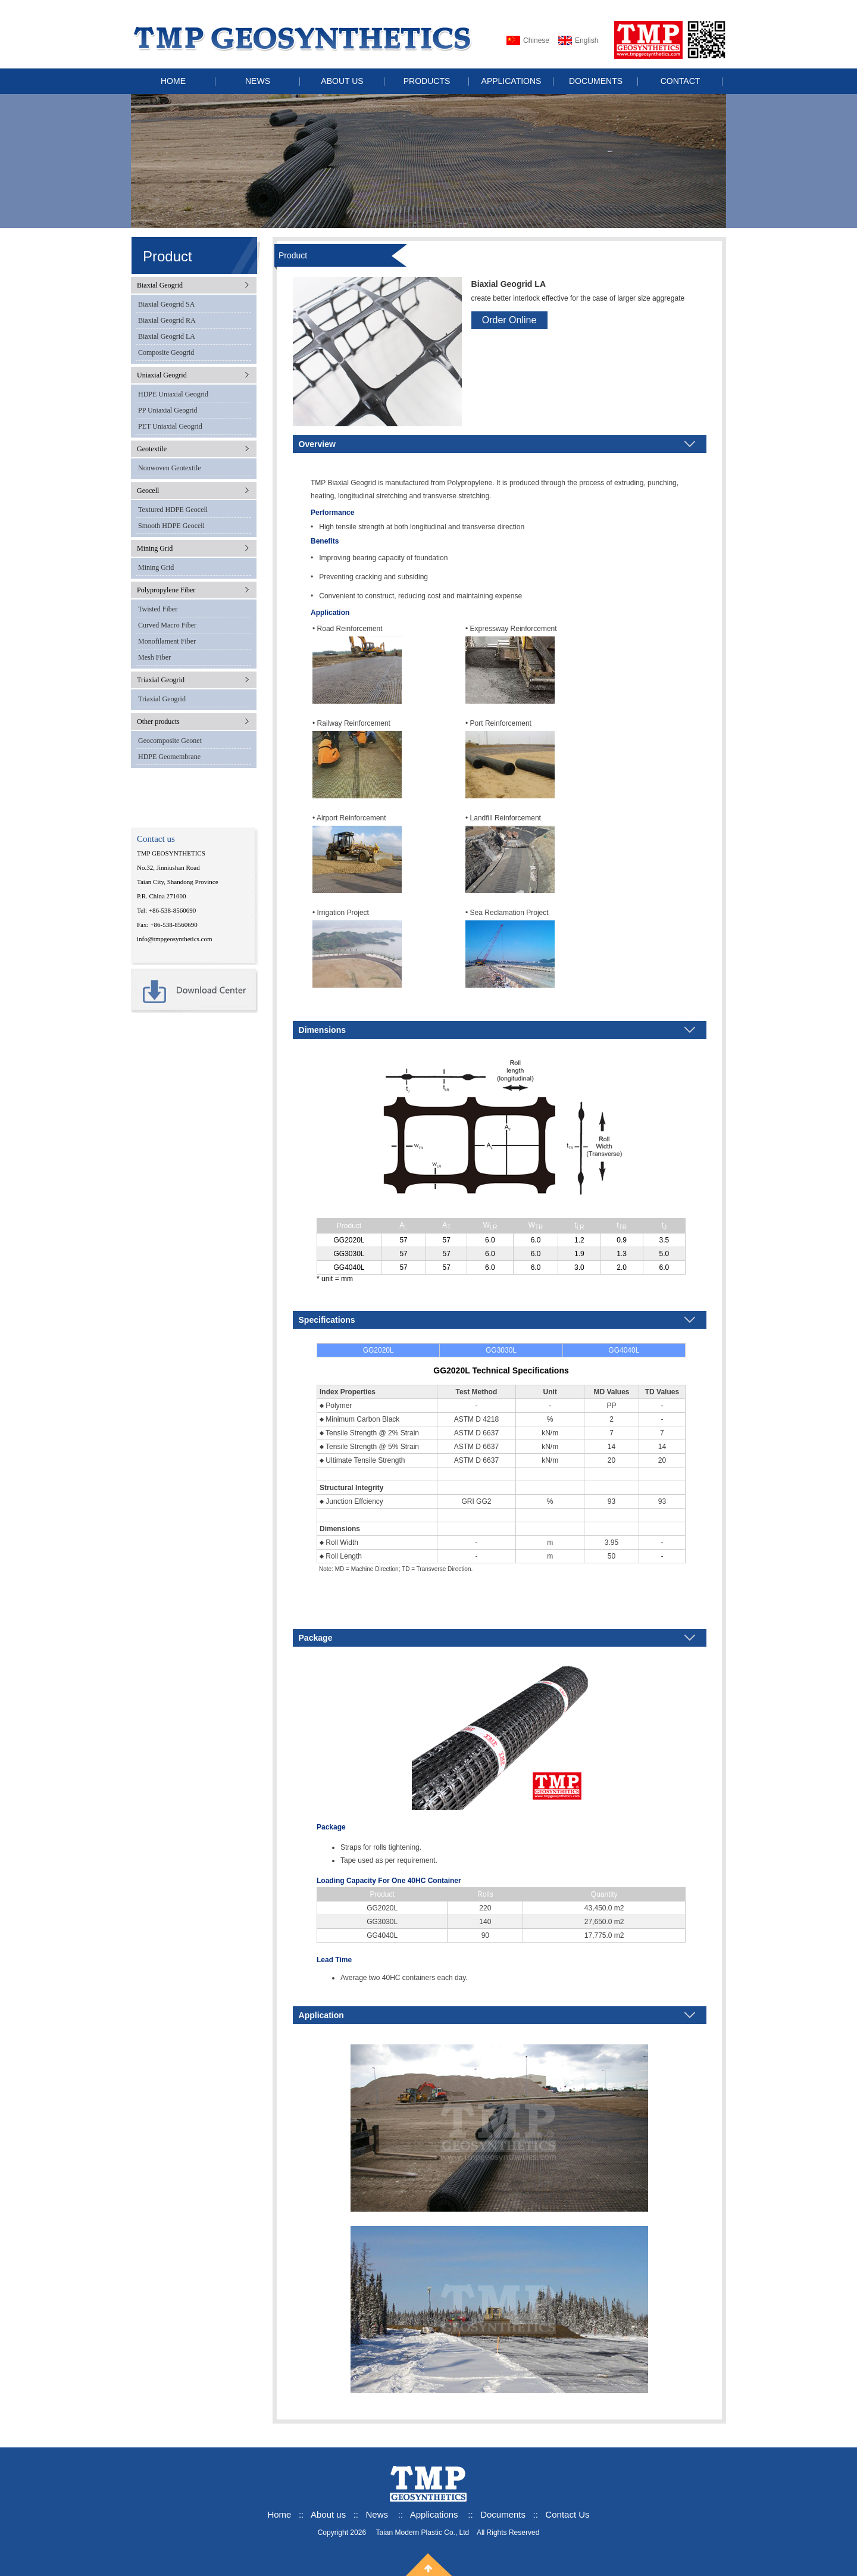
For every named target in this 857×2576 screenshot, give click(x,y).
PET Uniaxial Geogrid (170, 426)
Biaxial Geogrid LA (166, 336)
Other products (158, 721)
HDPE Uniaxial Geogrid (173, 394)
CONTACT (680, 81)
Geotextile (152, 449)
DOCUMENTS (596, 81)
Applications (434, 2514)
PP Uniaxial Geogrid (168, 410)
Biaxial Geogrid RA (167, 320)
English (586, 40)
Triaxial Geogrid (160, 680)
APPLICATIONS (511, 81)
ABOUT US (342, 81)
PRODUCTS (427, 81)
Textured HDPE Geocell (173, 509)
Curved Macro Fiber (167, 625)
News (377, 2514)
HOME (173, 81)
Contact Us (567, 2514)
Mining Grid (155, 548)
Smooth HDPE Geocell (171, 526)
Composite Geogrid (166, 352)
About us (329, 2514)
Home (279, 2514)
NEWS (257, 81)
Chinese (536, 40)
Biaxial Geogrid (160, 285)
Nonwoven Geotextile (169, 468)
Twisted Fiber (157, 609)
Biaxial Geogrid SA (166, 304)
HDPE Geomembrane (169, 756)
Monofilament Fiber (167, 641)
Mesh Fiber (154, 657)
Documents (503, 2514)
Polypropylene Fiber (166, 590)
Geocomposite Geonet (170, 740)
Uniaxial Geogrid (162, 375)
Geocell (148, 490)
